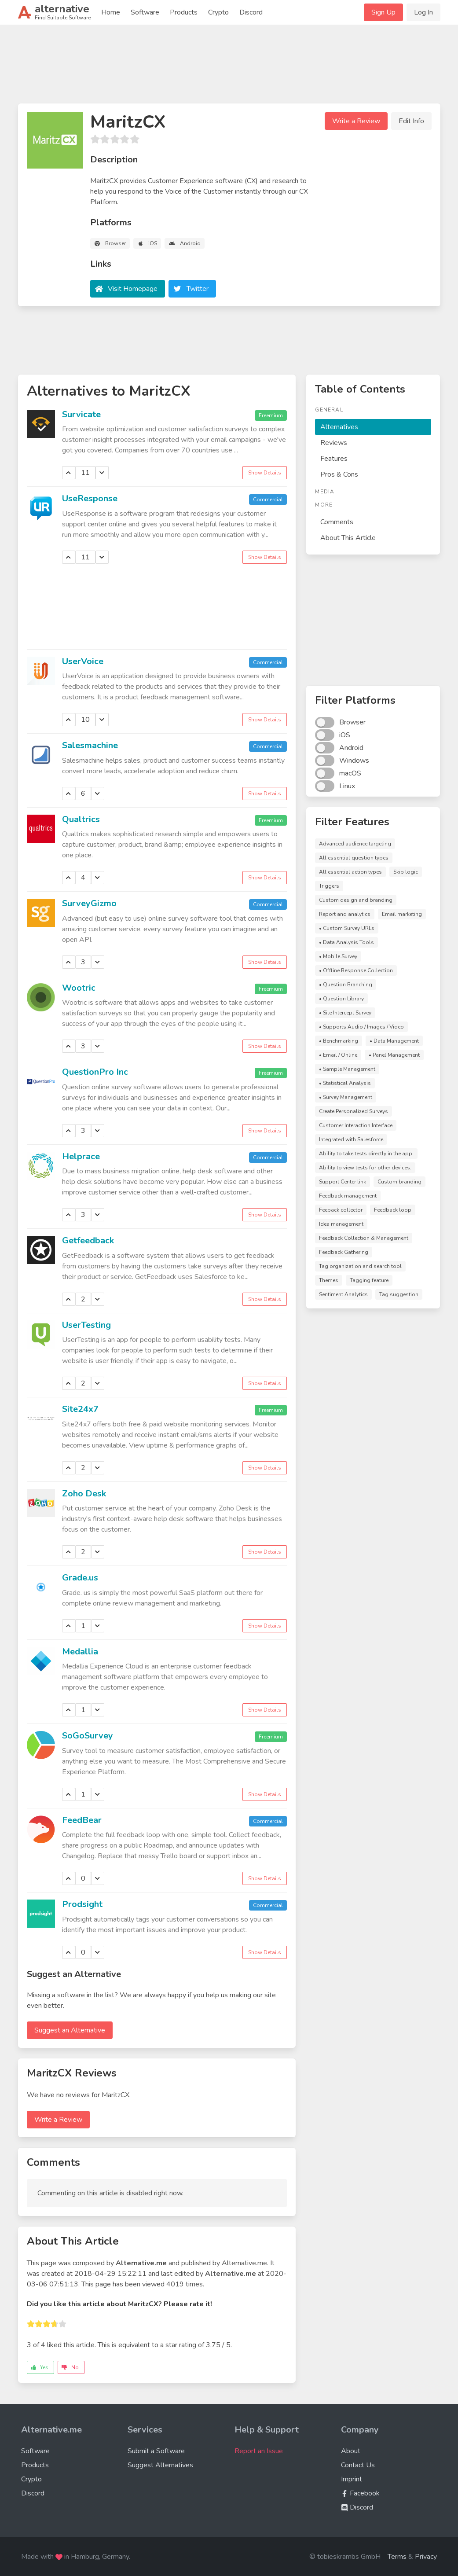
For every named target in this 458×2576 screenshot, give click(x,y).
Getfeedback (88, 1240)
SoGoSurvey (87, 1736)
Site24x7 (80, 1409)
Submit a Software (156, 2451)
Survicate (81, 414)
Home (110, 12)
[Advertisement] (229, 68)
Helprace (81, 1156)
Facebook (360, 2493)
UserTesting (86, 1325)
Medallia (80, 1651)
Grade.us (80, 1578)
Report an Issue (258, 2451)
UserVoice (82, 661)
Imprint (351, 2479)
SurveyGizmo (89, 903)
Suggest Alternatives (160, 2465)
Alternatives (339, 427)
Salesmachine (90, 745)
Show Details (264, 472)
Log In (423, 12)
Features (334, 458)
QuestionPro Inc (95, 1072)
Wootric (78, 988)
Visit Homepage (133, 289)
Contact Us (358, 2465)
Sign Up (383, 12)
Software (145, 12)
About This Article (348, 538)
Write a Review (356, 121)
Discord (251, 12)
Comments (336, 522)
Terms (397, 2556)
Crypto (218, 12)
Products (184, 12)
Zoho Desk (84, 1493)
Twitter (198, 289)
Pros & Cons (339, 474)
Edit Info (411, 121)
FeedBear (82, 1820)
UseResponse (89, 498)
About (350, 2451)
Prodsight (82, 1904)
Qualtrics (81, 819)
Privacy (426, 2556)
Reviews (333, 443)
